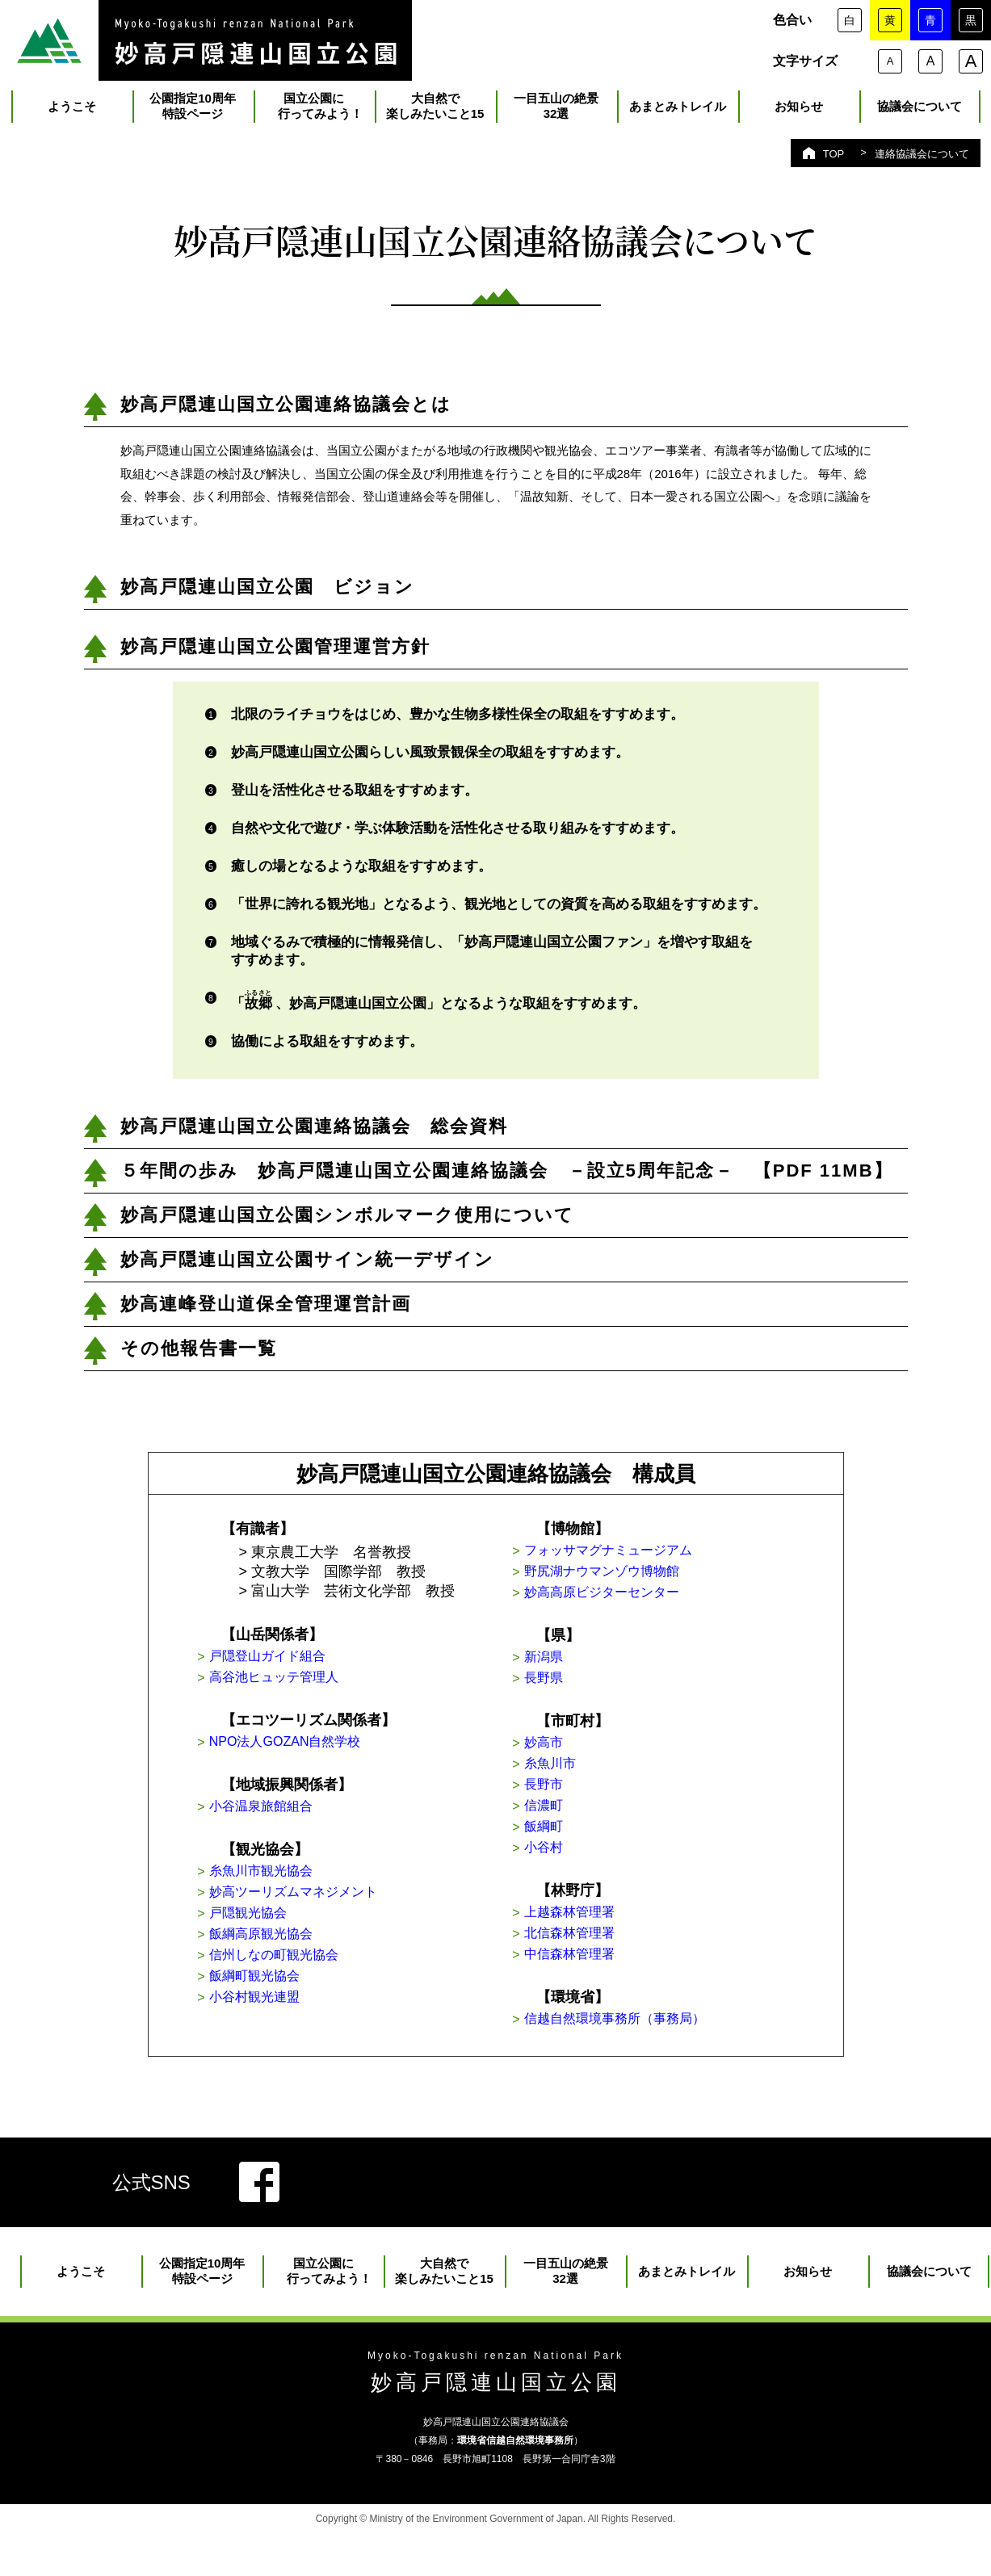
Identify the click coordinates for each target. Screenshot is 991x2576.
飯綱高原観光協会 (309, 1959)
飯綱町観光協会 (302, 2006)
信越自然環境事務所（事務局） (668, 2061)
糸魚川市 (595, 1786)
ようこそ (72, 113)
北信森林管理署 (617, 1970)
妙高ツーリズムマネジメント (345, 1912)
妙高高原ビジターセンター (653, 1605)
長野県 (588, 1696)
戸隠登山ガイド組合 (316, 1664)
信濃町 (588, 1833)
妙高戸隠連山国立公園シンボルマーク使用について (347, 1221)
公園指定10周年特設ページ (192, 112)
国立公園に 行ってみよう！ (314, 112)
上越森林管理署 (617, 1947)
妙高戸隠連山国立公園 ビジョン (267, 593)
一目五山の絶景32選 (556, 112)
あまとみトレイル (677, 113)
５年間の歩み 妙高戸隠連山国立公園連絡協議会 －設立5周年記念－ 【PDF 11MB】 (506, 1177)
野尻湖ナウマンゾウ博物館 (653, 1582)
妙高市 (588, 1763)
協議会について (919, 113)
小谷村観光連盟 (302, 2029)
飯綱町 (588, 1856)
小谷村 (588, 1880)
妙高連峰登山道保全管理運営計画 (265, 1310)
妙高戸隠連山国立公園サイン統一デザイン (307, 1266)
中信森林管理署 (617, 1994)
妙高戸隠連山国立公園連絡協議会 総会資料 (314, 1132)
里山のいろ (206, 40)
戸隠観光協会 (294, 1936)
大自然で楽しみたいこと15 (435, 112)
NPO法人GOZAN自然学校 (336, 1755)
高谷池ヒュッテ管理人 (324, 1688)
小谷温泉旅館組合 (309, 1822)
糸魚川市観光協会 (309, 1889)
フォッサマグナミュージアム (660, 1558)
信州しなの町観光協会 (324, 1982)
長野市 (588, 1810)
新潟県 (588, 1672)
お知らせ (799, 113)
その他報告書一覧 (198, 1355)
